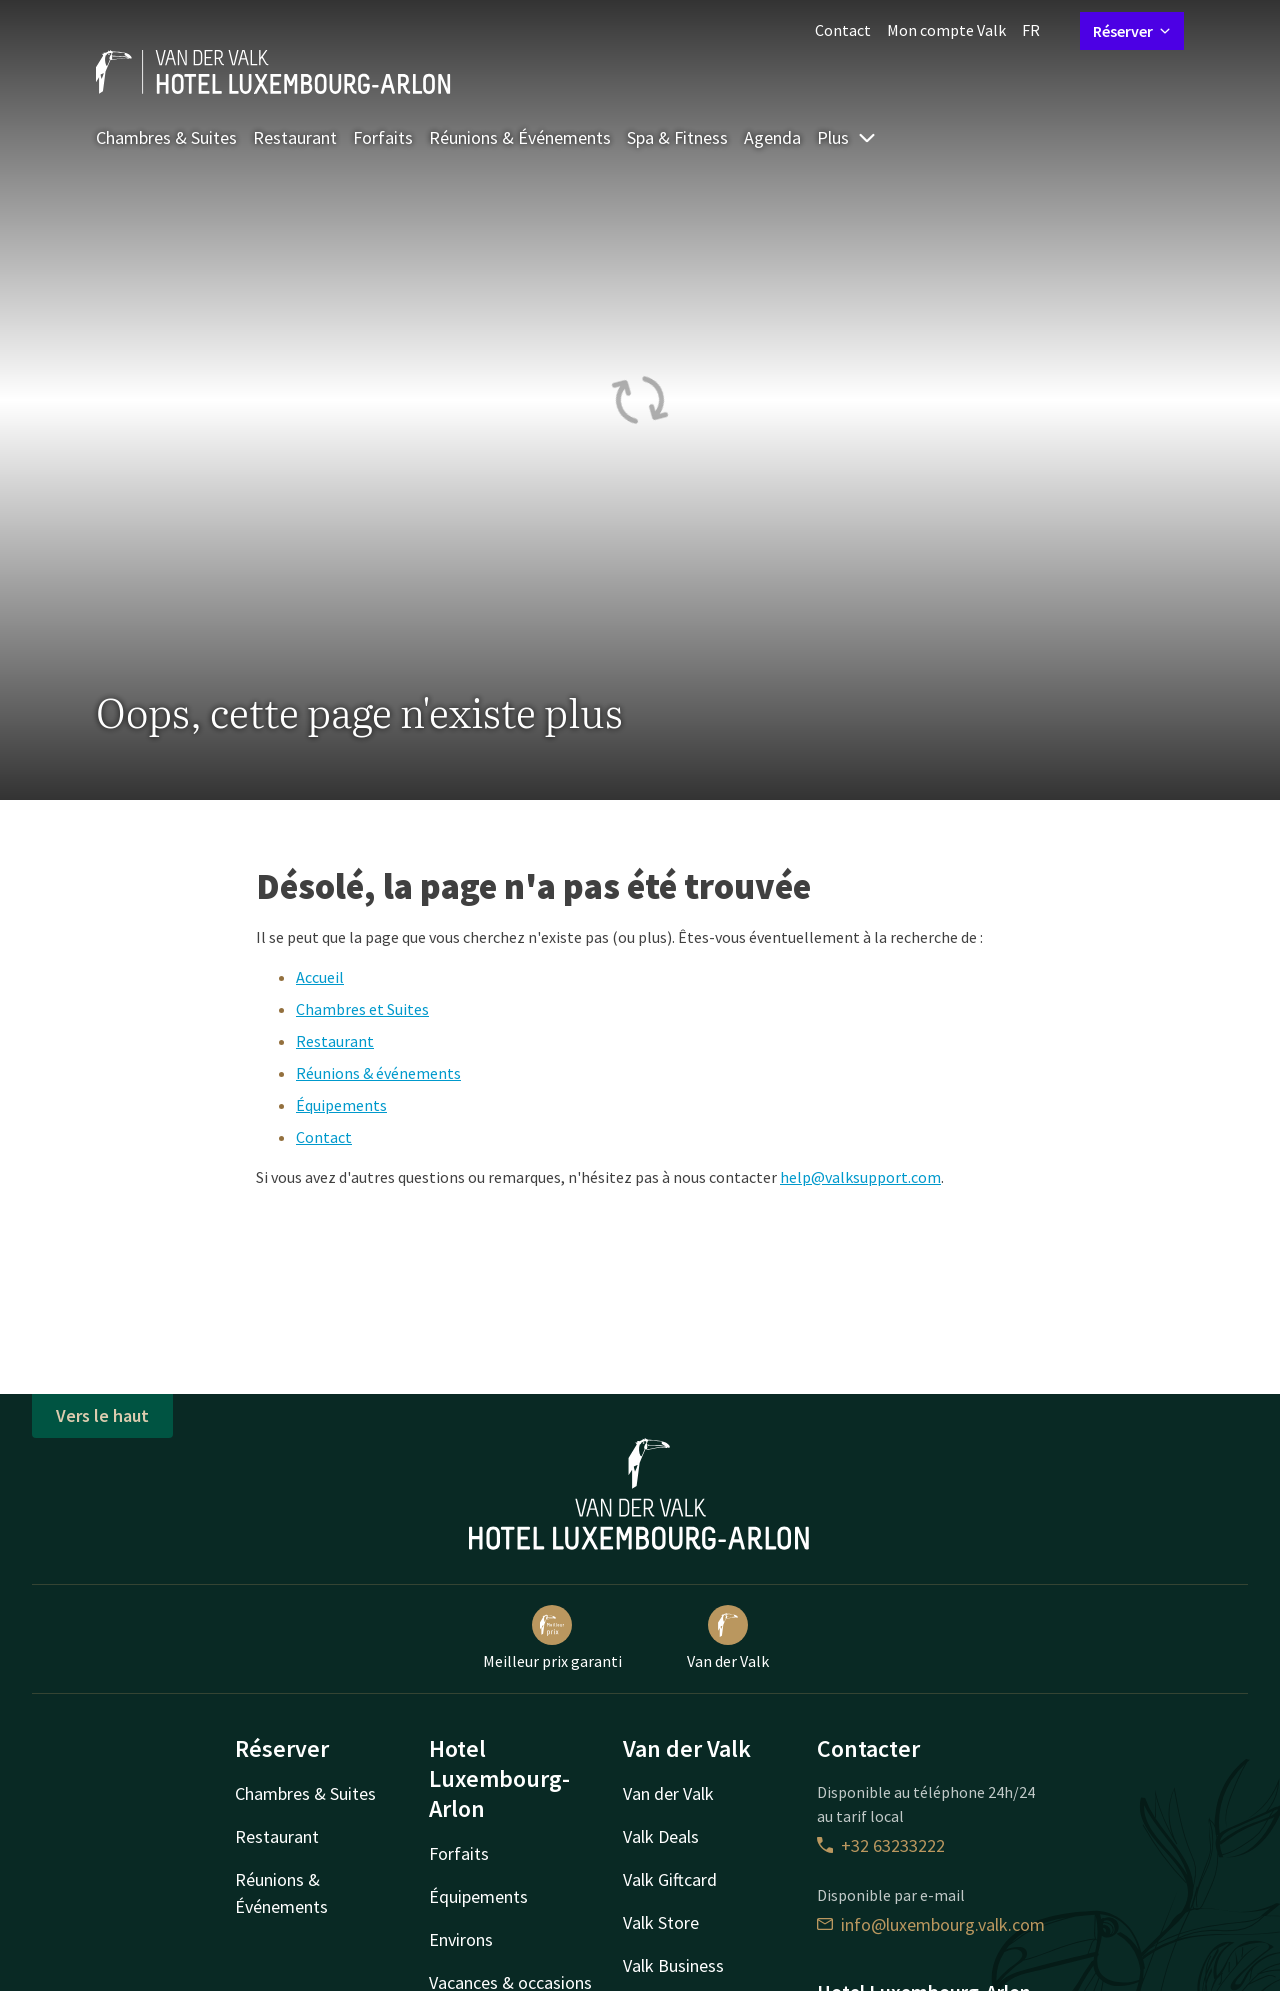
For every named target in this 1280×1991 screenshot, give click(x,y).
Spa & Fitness (677, 137)
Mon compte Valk (946, 30)
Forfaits (383, 137)
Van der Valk (728, 1638)
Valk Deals (661, 1836)
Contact (843, 30)
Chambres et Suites (362, 1009)
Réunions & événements (378, 1073)
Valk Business (673, 1965)
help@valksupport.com (860, 1177)
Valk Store (661, 1922)
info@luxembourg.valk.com (931, 1924)
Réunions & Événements (520, 137)
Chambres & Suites (166, 137)
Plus (847, 137)
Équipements (341, 1105)
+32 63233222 (881, 1845)
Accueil (320, 977)
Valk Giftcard (670, 1879)
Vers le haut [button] (102, 1415)
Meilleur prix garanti (552, 1638)
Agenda (772, 137)
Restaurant (295, 137)
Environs (461, 1939)
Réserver (1132, 31)
